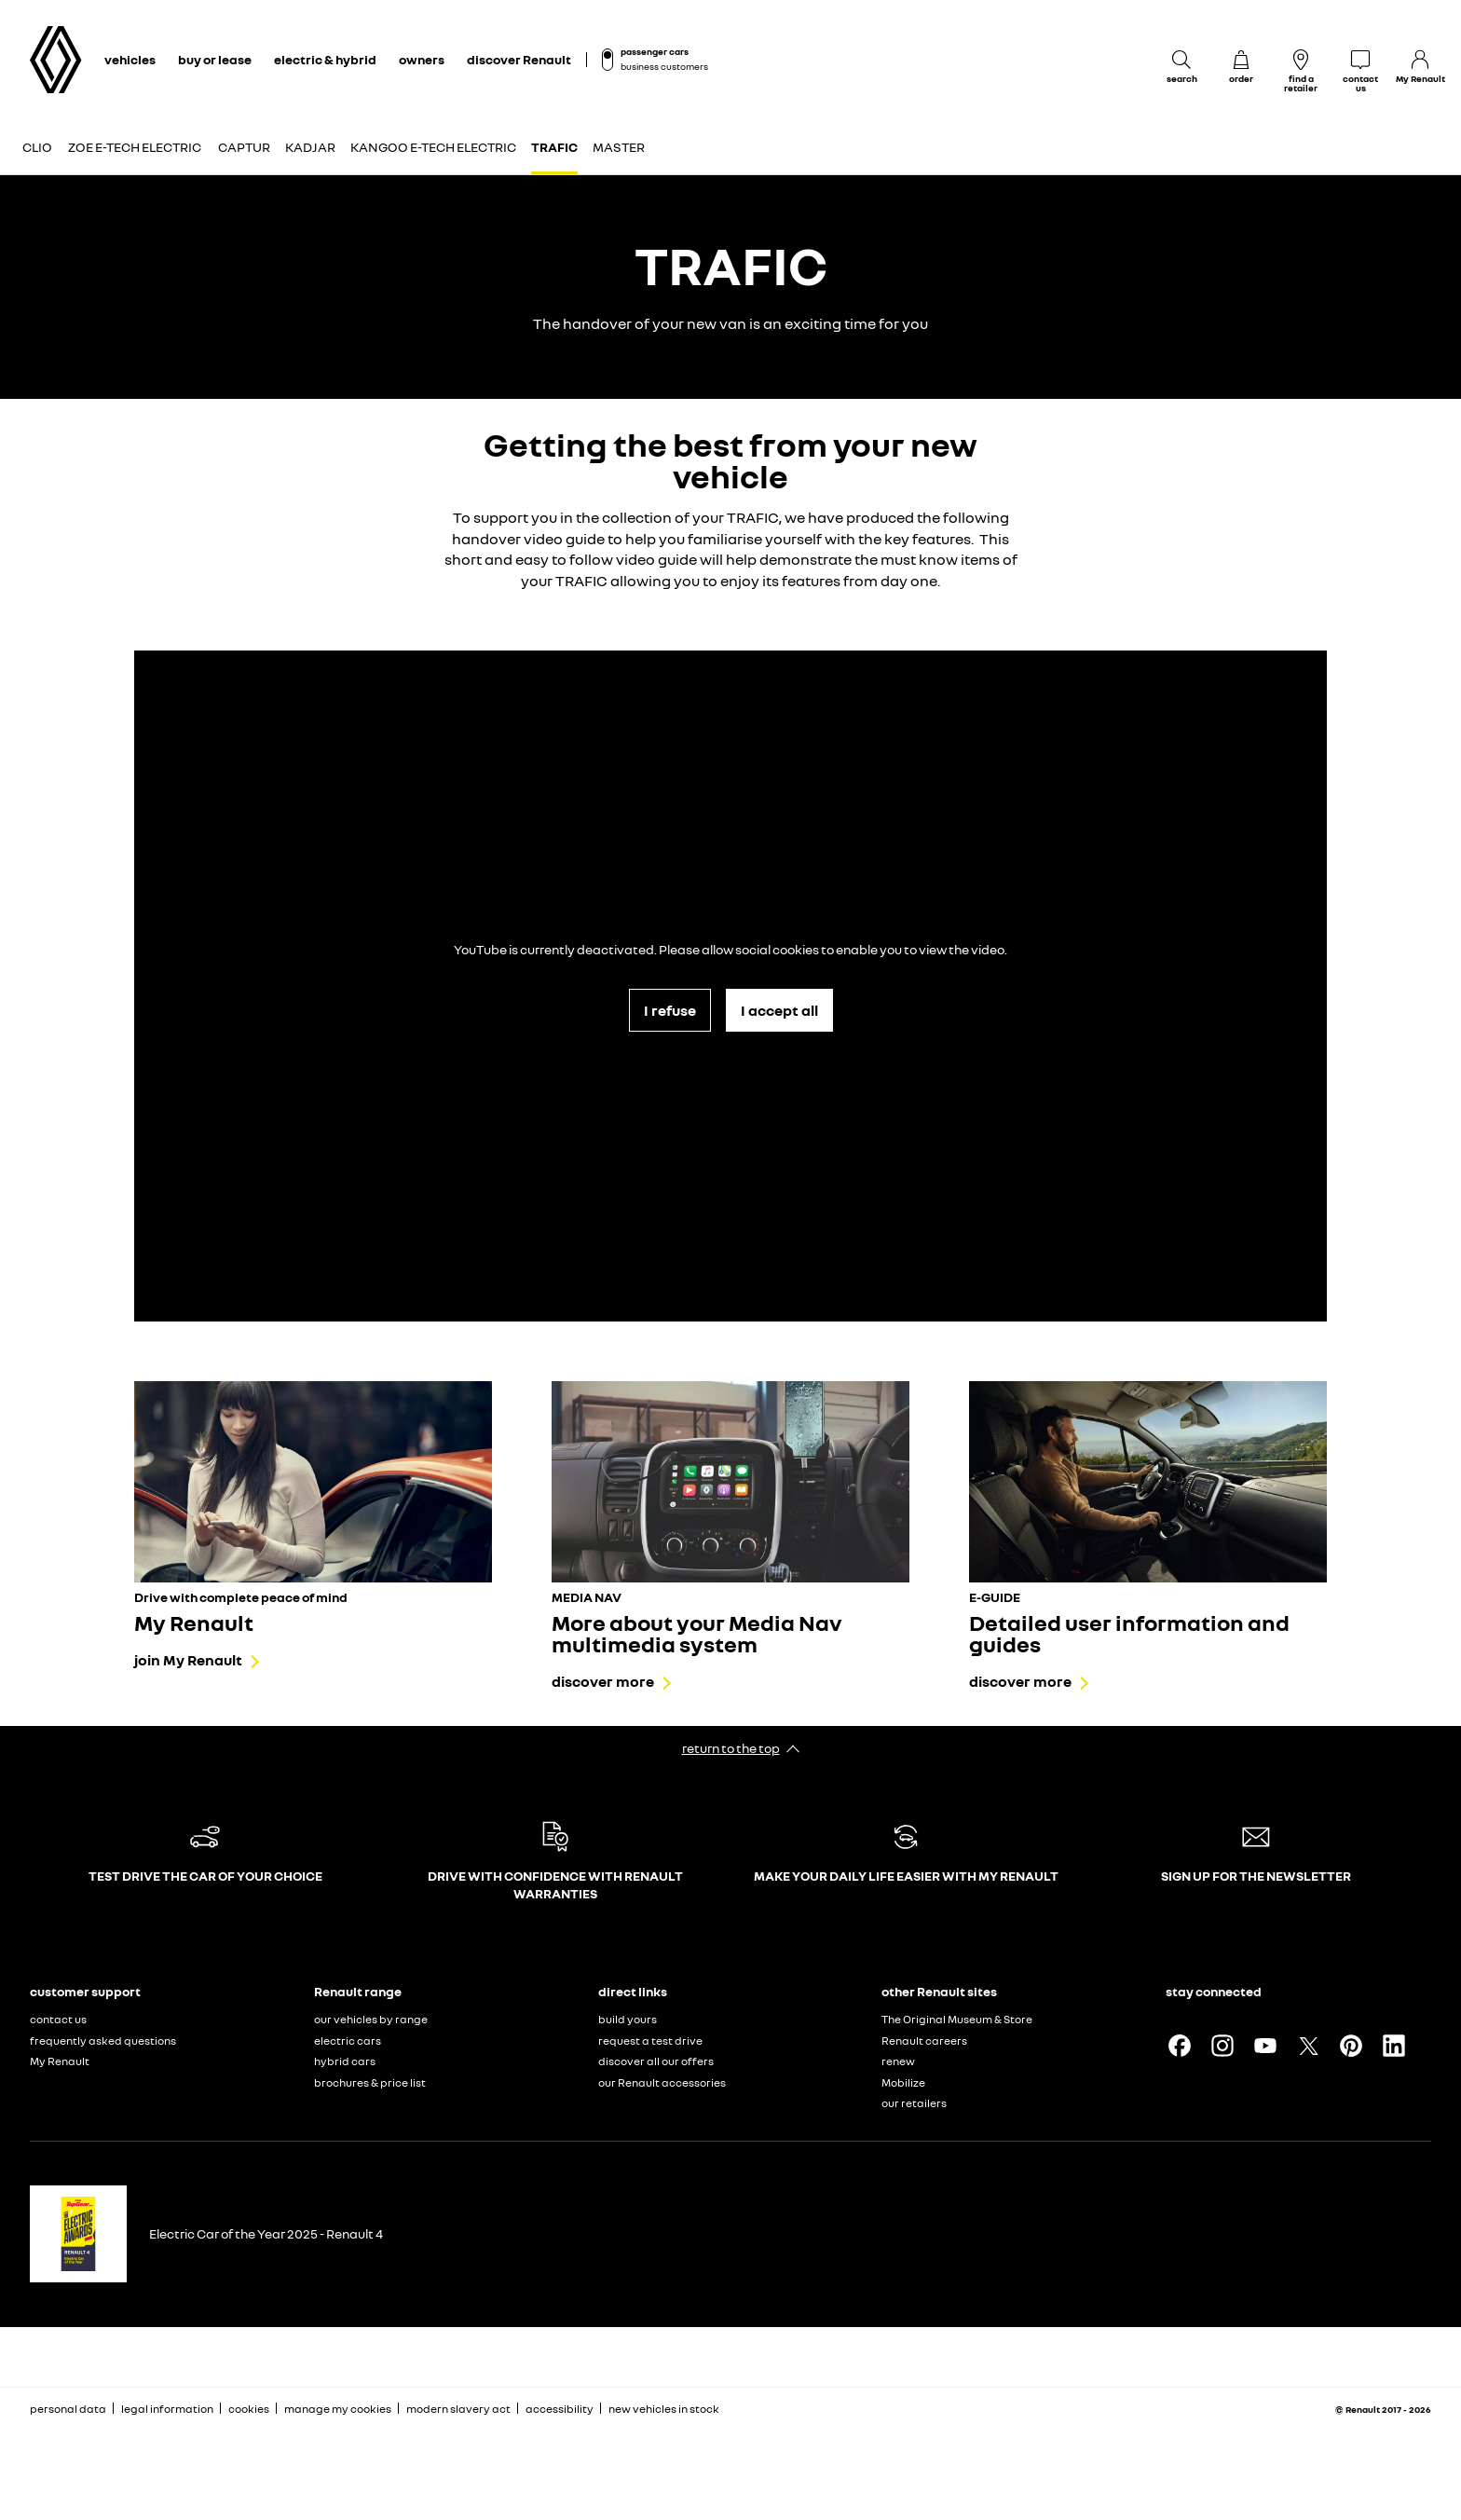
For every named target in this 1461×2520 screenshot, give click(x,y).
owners (421, 59)
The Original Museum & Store (956, 2019)
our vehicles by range (371, 2019)
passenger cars (655, 51)
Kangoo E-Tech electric (433, 147)
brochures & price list (370, 2082)
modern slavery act (458, 2409)
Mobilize (903, 2082)
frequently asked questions (103, 2041)
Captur (244, 147)
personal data (68, 2409)
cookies (248, 2409)
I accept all (779, 1010)
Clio (37, 147)
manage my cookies (337, 2409)
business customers (664, 66)
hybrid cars (344, 2061)
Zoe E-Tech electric (134, 147)
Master (619, 147)
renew (898, 2061)
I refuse (670, 1010)
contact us (58, 2019)
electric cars (347, 2041)
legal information (167, 2409)
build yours (627, 2019)
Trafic (554, 147)
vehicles (130, 59)
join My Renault (188, 1659)
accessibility (560, 2409)
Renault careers (924, 2041)
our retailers (914, 2103)
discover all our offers (656, 2061)
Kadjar (310, 147)
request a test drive (650, 2041)
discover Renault (519, 59)
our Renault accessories (662, 2082)
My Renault (59, 2061)
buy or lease (215, 59)
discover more (603, 1681)
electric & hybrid (325, 59)
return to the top (731, 1748)
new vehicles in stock (663, 2409)
